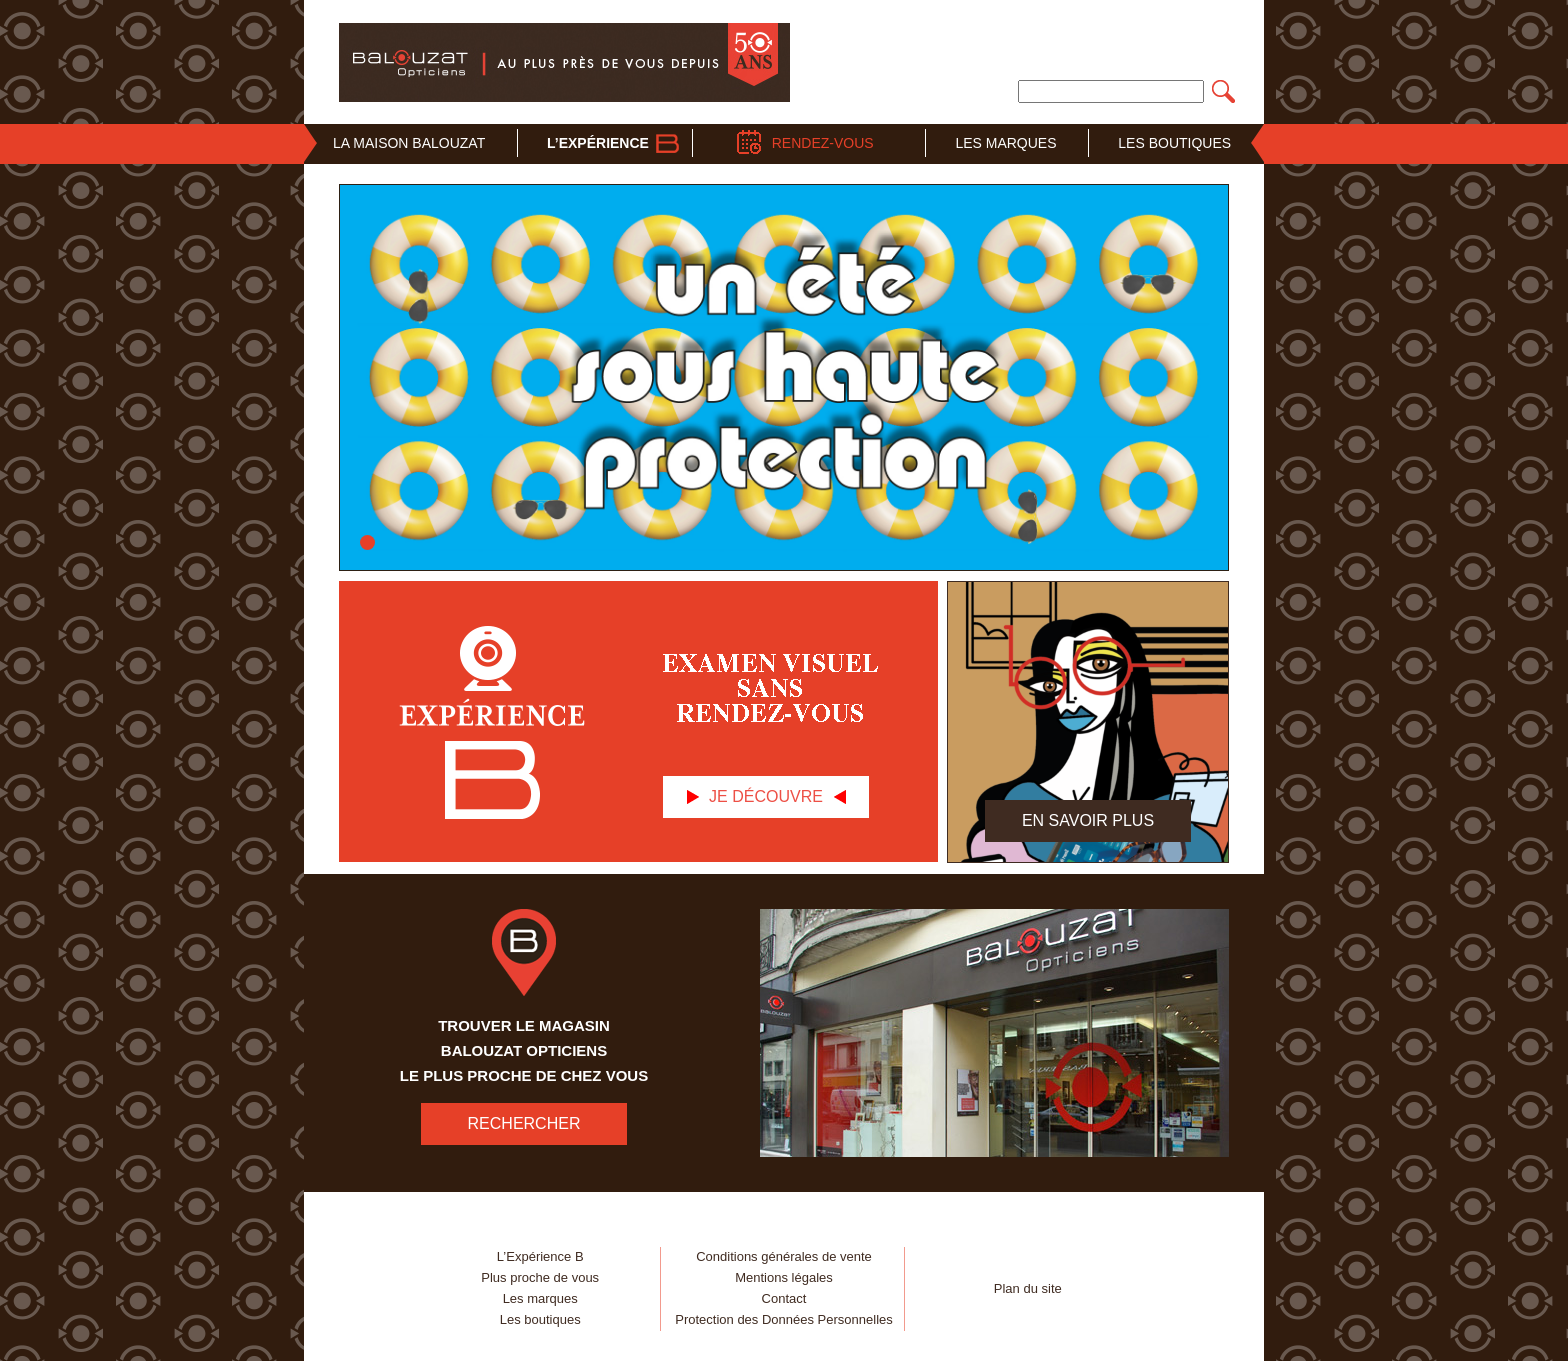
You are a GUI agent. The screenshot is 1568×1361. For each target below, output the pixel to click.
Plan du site (1028, 1288)
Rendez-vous (823, 143)
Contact (784, 1298)
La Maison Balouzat (409, 143)
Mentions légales (784, 1277)
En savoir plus (1088, 820)
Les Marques (1005, 143)
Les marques (540, 1298)
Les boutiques (540, 1319)
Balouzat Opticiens (564, 62)
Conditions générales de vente (784, 1256)
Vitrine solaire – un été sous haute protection (367, 542)
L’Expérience (598, 143)
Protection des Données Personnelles (784, 1319)
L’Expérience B (540, 1256)
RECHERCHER (524, 1123)
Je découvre (766, 796)
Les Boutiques (1174, 143)
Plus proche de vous (540, 1277)
